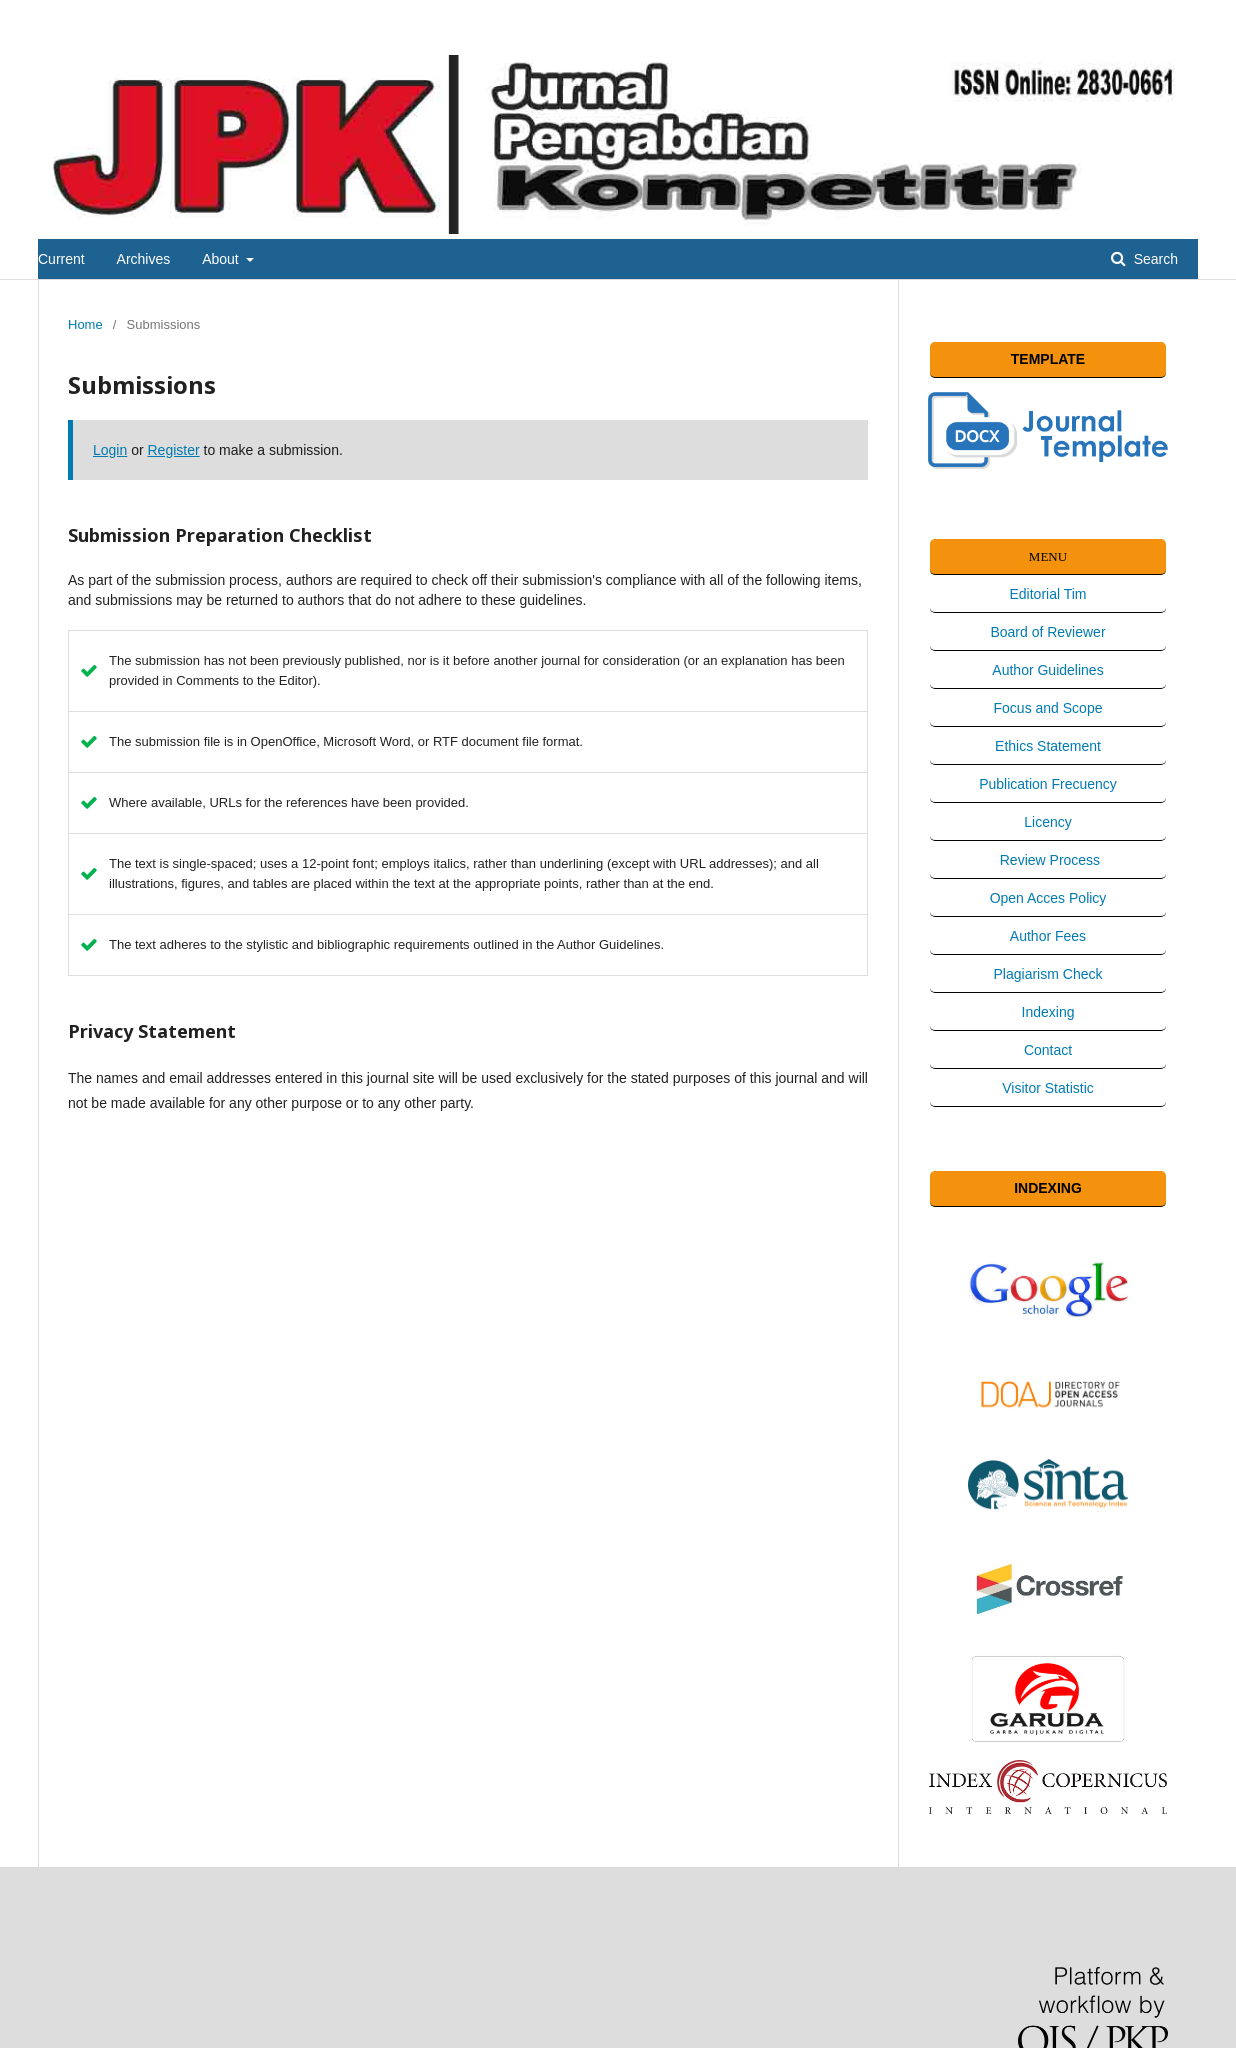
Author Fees (1048, 936)
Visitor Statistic (1048, 1088)
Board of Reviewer (1047, 632)
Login (110, 450)
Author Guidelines (1047, 670)
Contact (1048, 1050)
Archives (144, 259)
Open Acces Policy (1048, 898)
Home (85, 324)
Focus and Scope (1048, 708)
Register (174, 450)
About (222, 259)
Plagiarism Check (1048, 974)
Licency (1047, 822)
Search (1154, 259)
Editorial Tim (1047, 594)
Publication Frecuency (1048, 784)
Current (61, 259)
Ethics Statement (1048, 746)
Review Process (1048, 860)
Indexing (1048, 1012)
